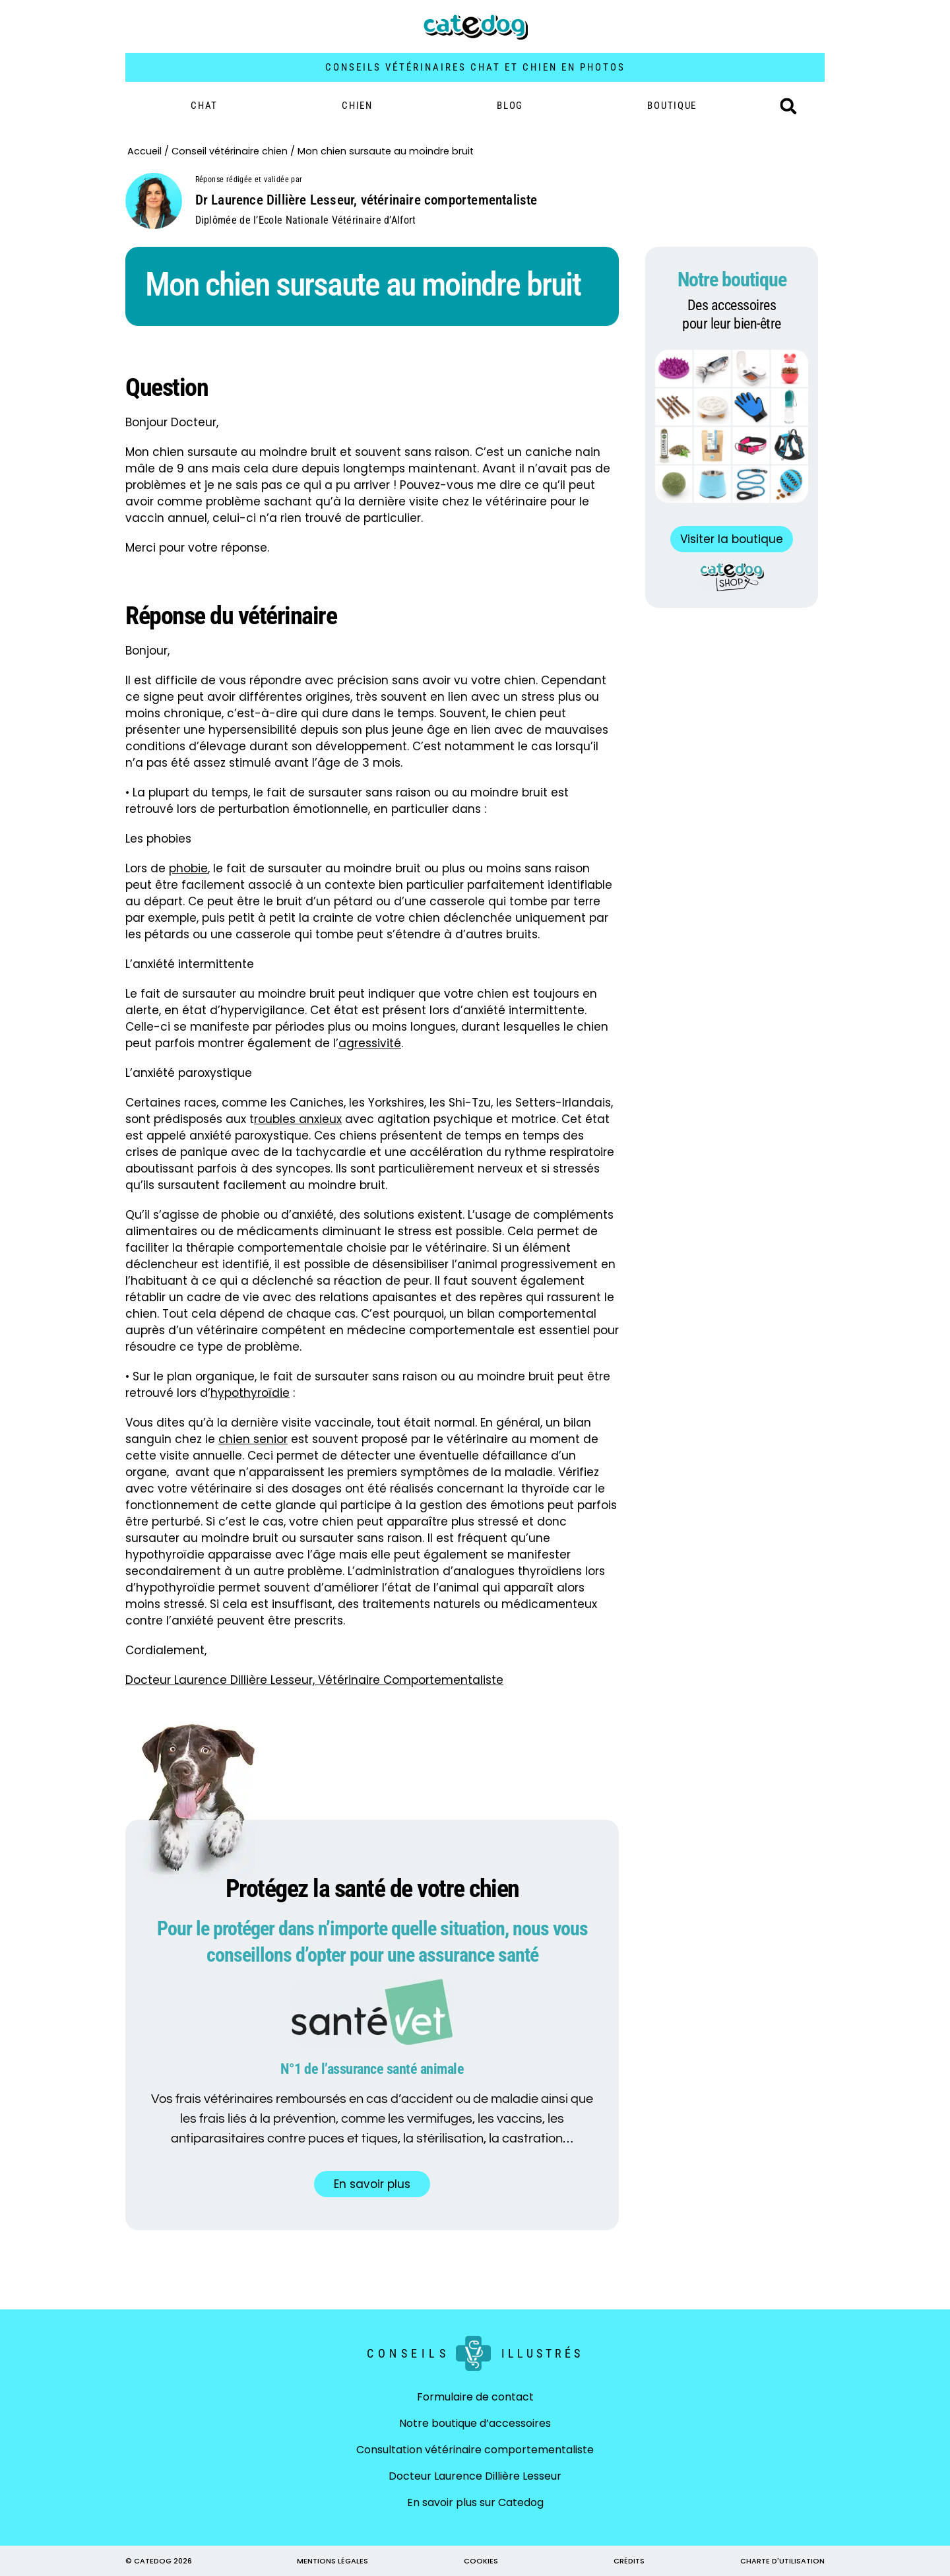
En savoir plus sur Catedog (475, 2502)
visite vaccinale (326, 1423)
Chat (204, 106)
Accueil (144, 151)
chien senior (253, 1439)
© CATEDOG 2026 (158, 2561)
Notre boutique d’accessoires (475, 2423)
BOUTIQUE (672, 106)
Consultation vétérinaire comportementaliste (475, 2449)
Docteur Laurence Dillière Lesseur (475, 2476)
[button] (788, 106)
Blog (510, 106)
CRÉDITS (629, 2561)
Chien (357, 106)
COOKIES (481, 2561)
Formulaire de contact (475, 2396)
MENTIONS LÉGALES (332, 2561)
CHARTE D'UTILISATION (782, 2561)
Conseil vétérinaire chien (230, 151)
